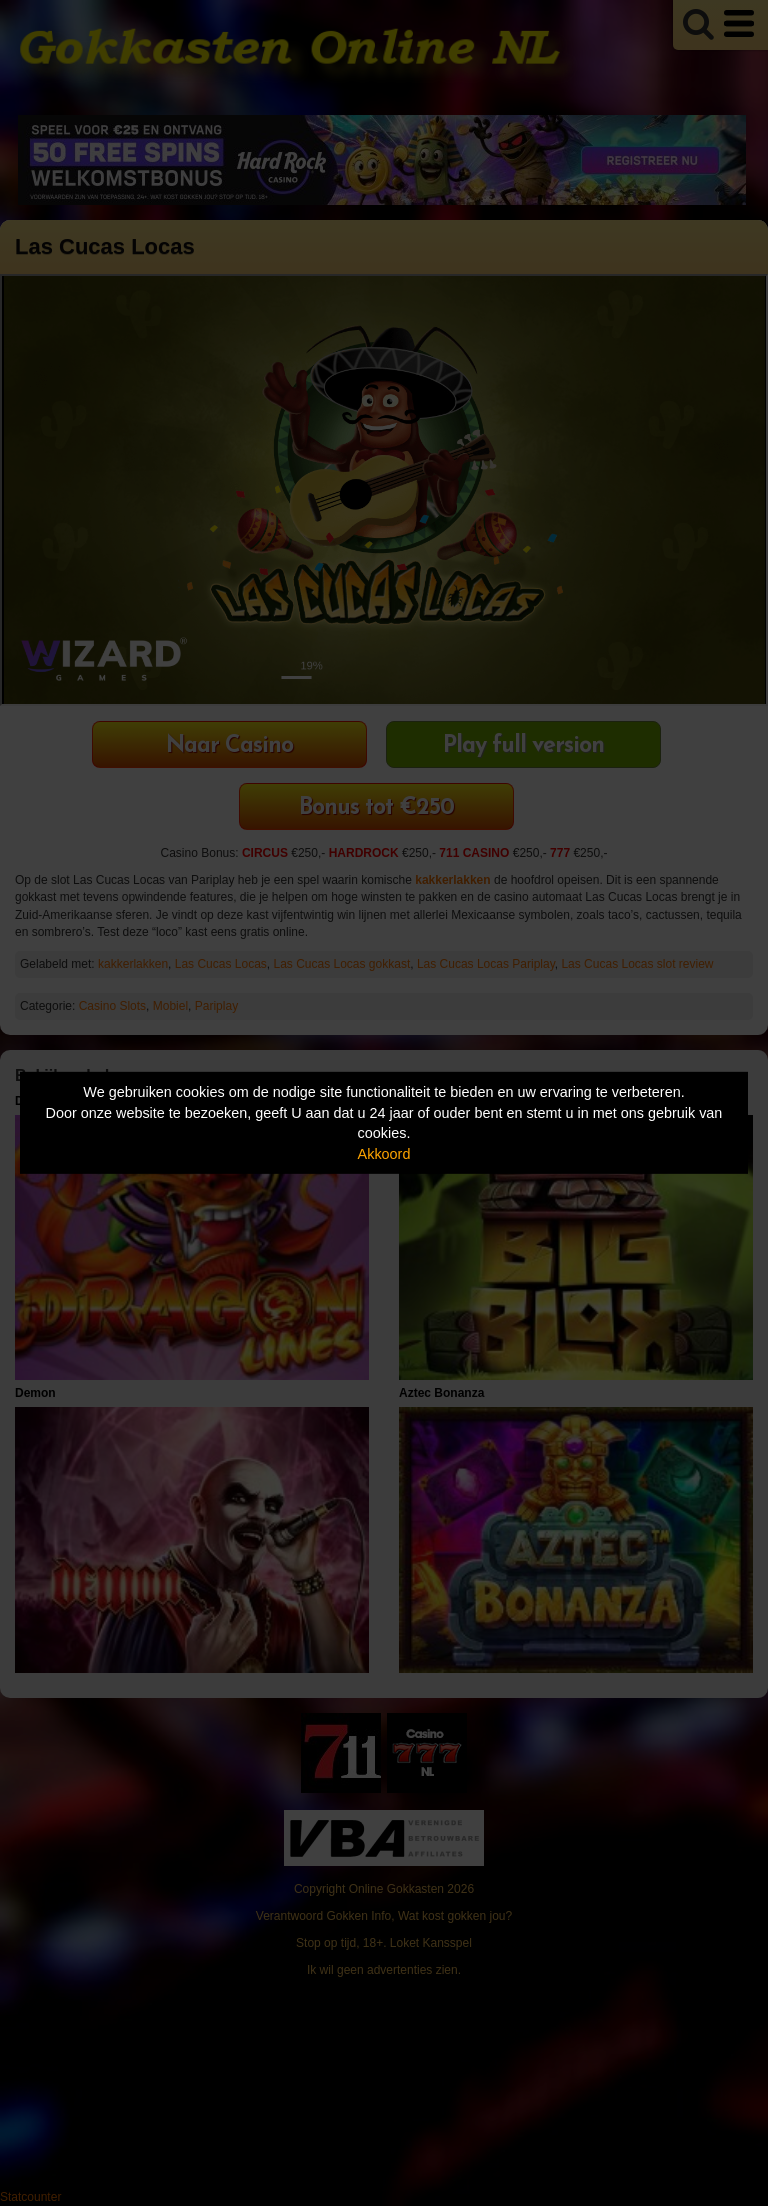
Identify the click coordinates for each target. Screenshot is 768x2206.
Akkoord (384, 1154)
